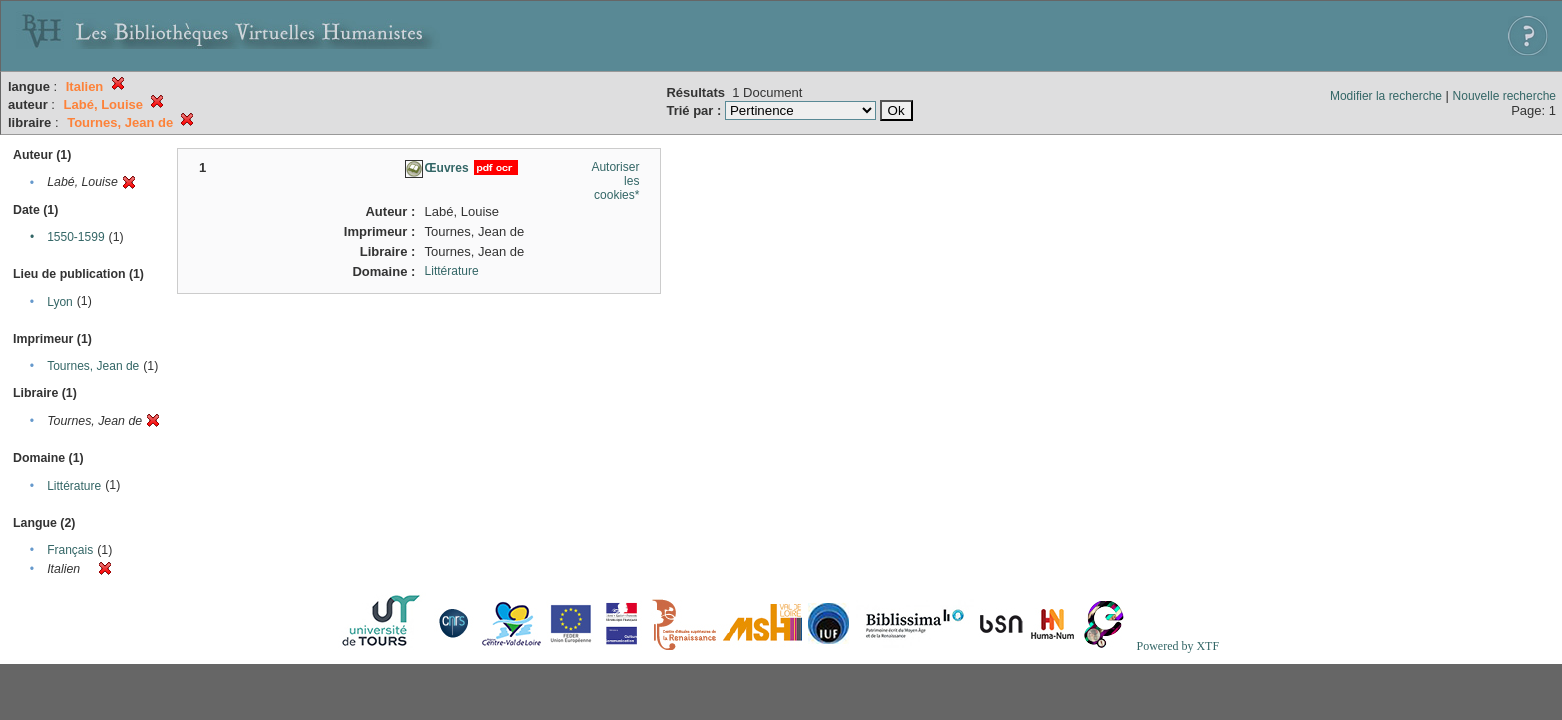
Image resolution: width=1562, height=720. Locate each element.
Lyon (60, 302)
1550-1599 (75, 237)
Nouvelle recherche (1504, 96)
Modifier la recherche (1386, 96)
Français (70, 550)
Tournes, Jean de (93, 366)
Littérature (74, 486)
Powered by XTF (1177, 646)
